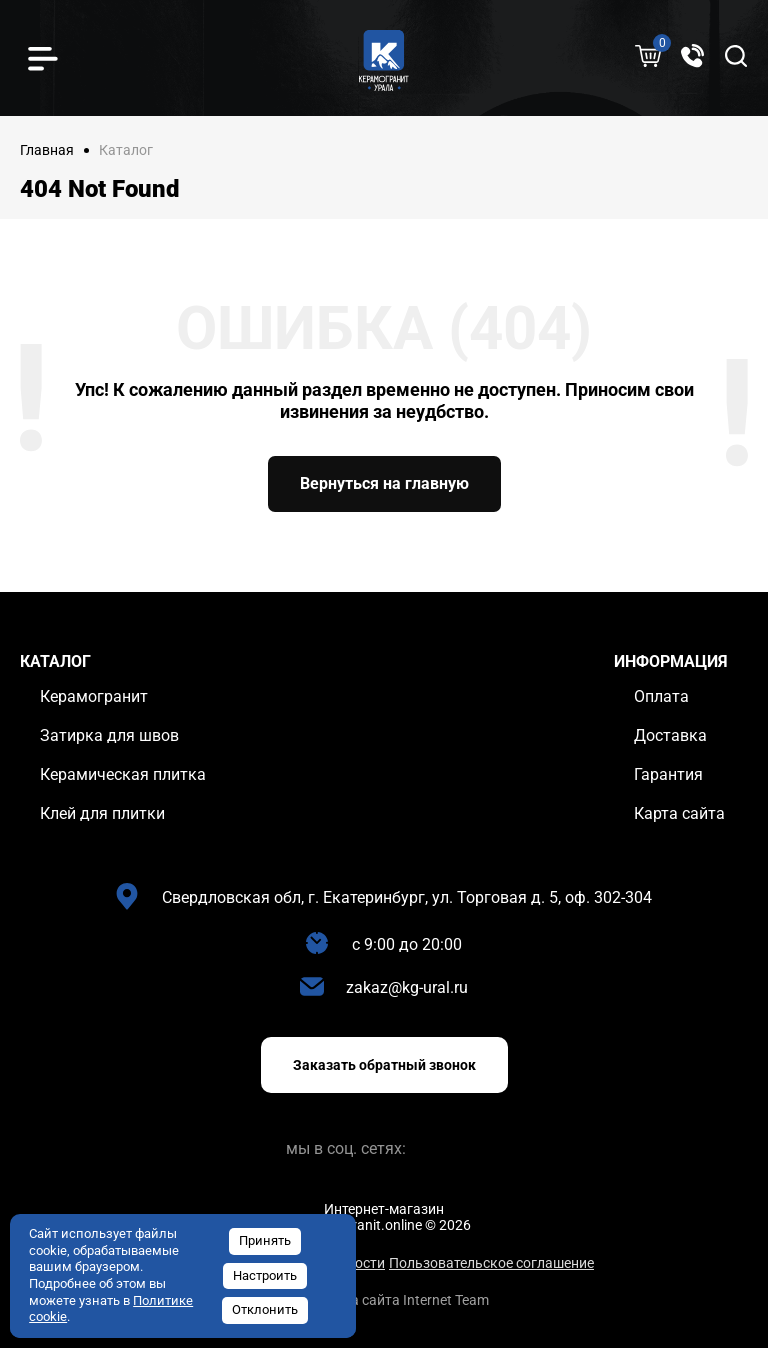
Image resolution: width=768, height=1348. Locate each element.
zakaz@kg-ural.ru (407, 987)
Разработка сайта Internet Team (384, 1300)
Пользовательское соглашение (491, 1263)
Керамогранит (94, 696)
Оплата (661, 696)
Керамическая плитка (123, 774)
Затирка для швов (109, 735)
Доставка (670, 735)
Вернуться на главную (384, 483)
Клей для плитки (102, 813)
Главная (47, 150)
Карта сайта (679, 813)
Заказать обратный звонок (384, 1065)
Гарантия (668, 774)
